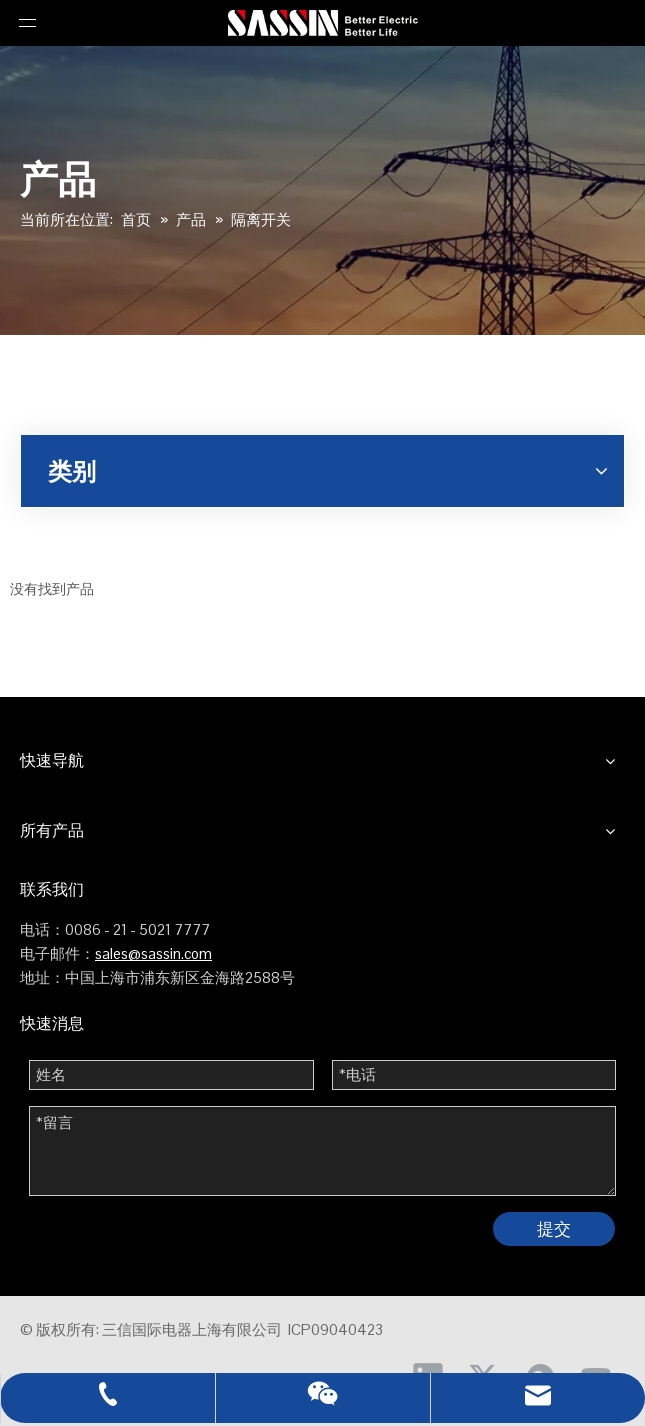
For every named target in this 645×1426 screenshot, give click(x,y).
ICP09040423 (335, 1329)
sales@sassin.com (153, 953)
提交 (554, 1229)
